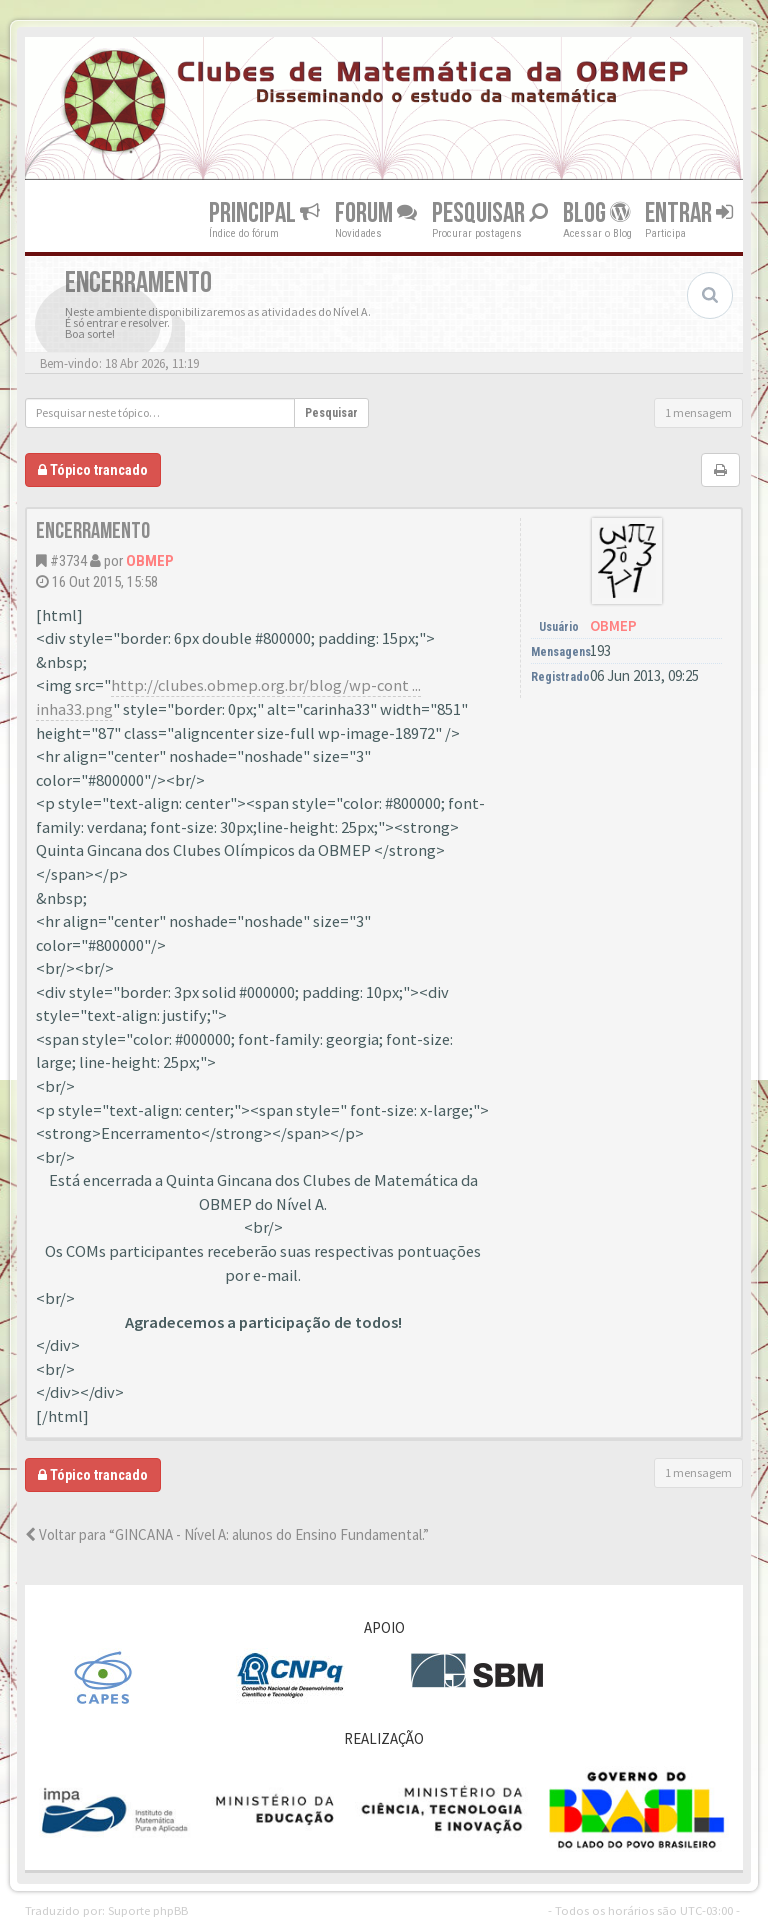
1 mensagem (698, 412)
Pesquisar (490, 212)
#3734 (68, 561)
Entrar (689, 212)
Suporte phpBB (148, 1910)
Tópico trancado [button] (93, 470)
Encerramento (93, 531)
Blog (596, 212)
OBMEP (150, 561)
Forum (376, 212)
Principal (264, 212)
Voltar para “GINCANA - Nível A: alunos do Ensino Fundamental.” (227, 1534)
